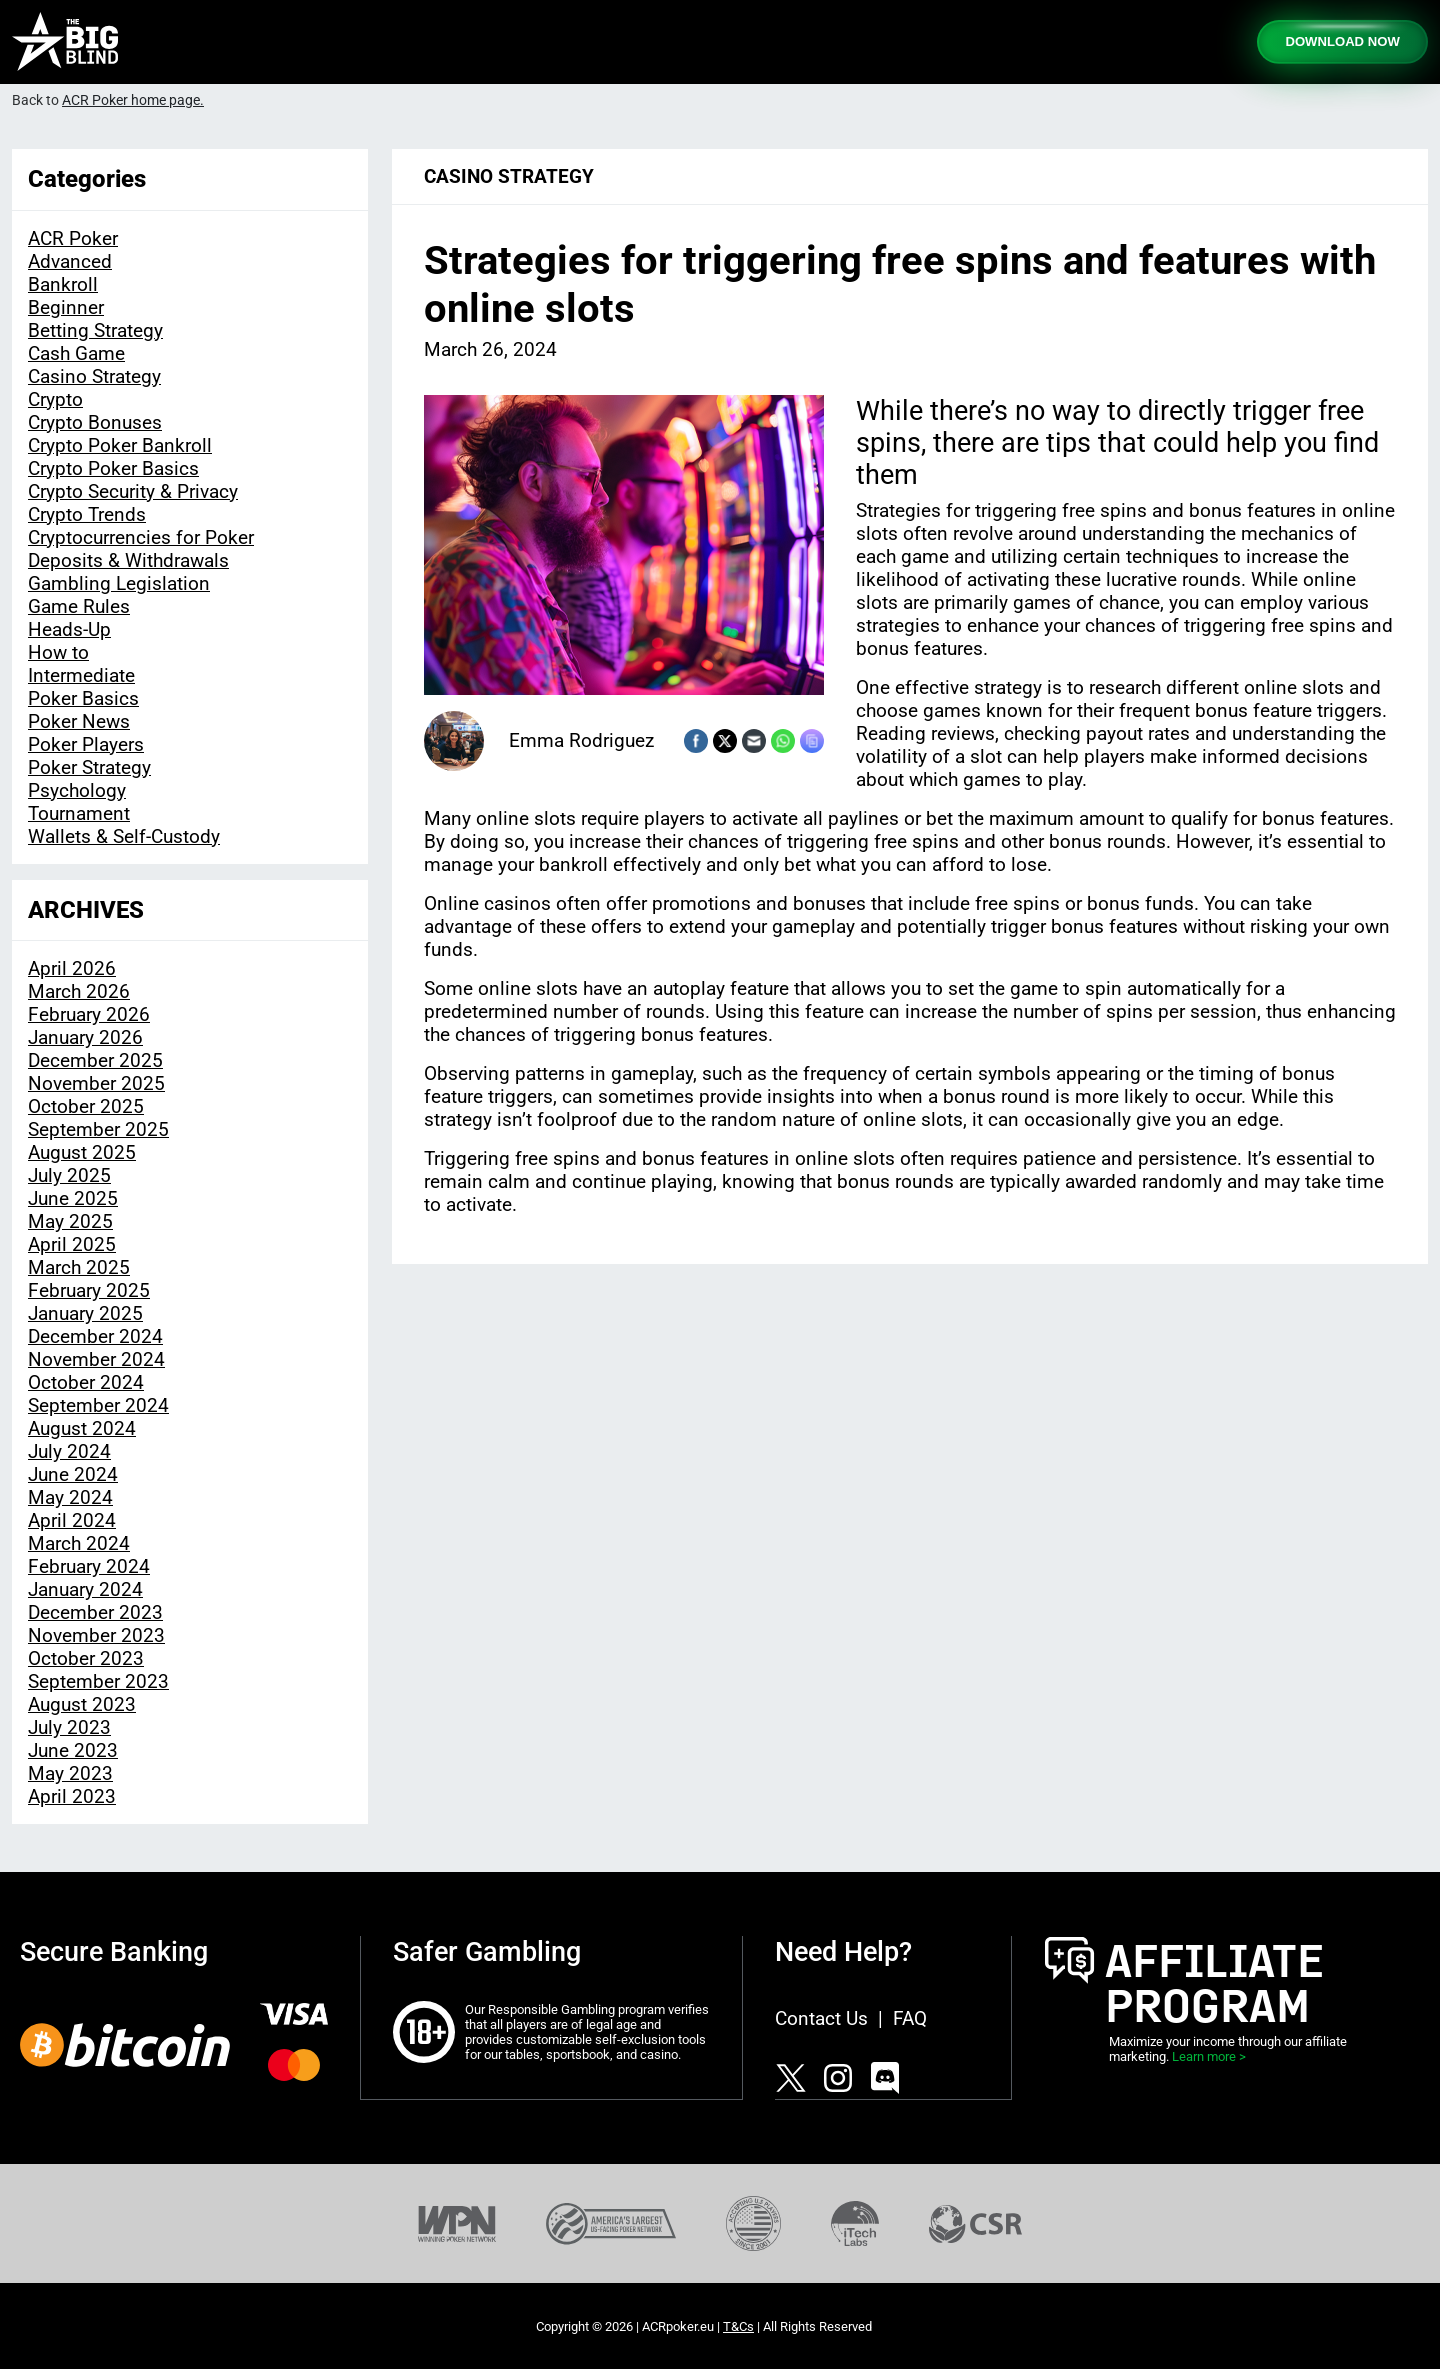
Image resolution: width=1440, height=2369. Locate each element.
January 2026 (85, 1037)
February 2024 (89, 1566)
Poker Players (86, 744)
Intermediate (81, 675)
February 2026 (89, 1014)
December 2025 (95, 1060)
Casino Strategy (94, 376)
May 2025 (70, 1221)
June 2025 (73, 1198)
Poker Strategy (89, 767)
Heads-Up (69, 629)
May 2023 (70, 1773)
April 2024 (72, 1520)
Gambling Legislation (119, 583)
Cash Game (76, 353)
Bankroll (63, 284)
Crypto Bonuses (95, 422)
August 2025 (82, 1152)
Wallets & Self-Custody (124, 836)
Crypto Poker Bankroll (120, 445)
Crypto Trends (87, 514)
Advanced (70, 261)
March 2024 (79, 1543)
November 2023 (96, 1635)
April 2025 (72, 1244)
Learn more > (1209, 2056)
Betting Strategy (95, 330)
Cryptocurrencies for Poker (141, 537)
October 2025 (86, 1106)
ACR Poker (73, 238)
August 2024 (82, 1428)
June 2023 (73, 1750)
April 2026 (72, 968)
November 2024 (96, 1359)
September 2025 (98, 1129)
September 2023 (98, 1681)
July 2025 (69, 1175)
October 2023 (86, 1658)
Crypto (55, 399)
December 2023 (95, 1612)
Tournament (79, 813)
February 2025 (89, 1290)
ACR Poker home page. (133, 100)
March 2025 (79, 1267)
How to (58, 652)
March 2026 (79, 991)
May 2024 (70, 1497)
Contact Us (821, 2018)
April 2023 (72, 1796)
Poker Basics (83, 698)
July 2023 (69, 1727)
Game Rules (79, 606)
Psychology (77, 790)
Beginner (66, 307)
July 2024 (69, 1451)
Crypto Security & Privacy (133, 491)
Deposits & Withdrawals (128, 560)
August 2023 (82, 1704)
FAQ (910, 2018)
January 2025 (85, 1313)
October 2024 (86, 1382)
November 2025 (96, 1083)
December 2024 (95, 1336)
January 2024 (85, 1589)
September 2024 (98, 1405)
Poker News (79, 721)
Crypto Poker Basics (113, 468)
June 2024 (73, 1474)
